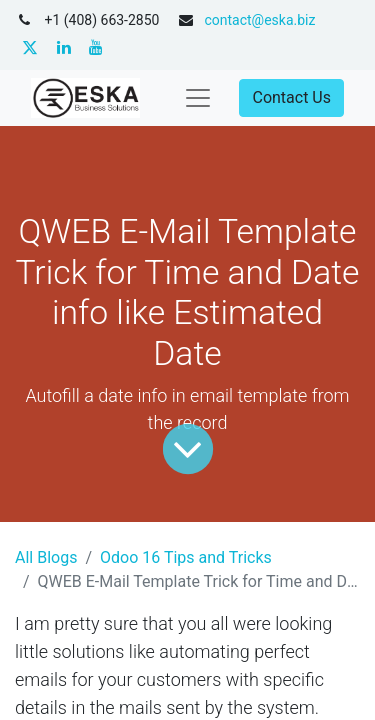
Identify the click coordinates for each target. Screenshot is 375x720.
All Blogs (46, 557)
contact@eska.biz (259, 20)
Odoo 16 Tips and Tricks (186, 557)
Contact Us (291, 97)
